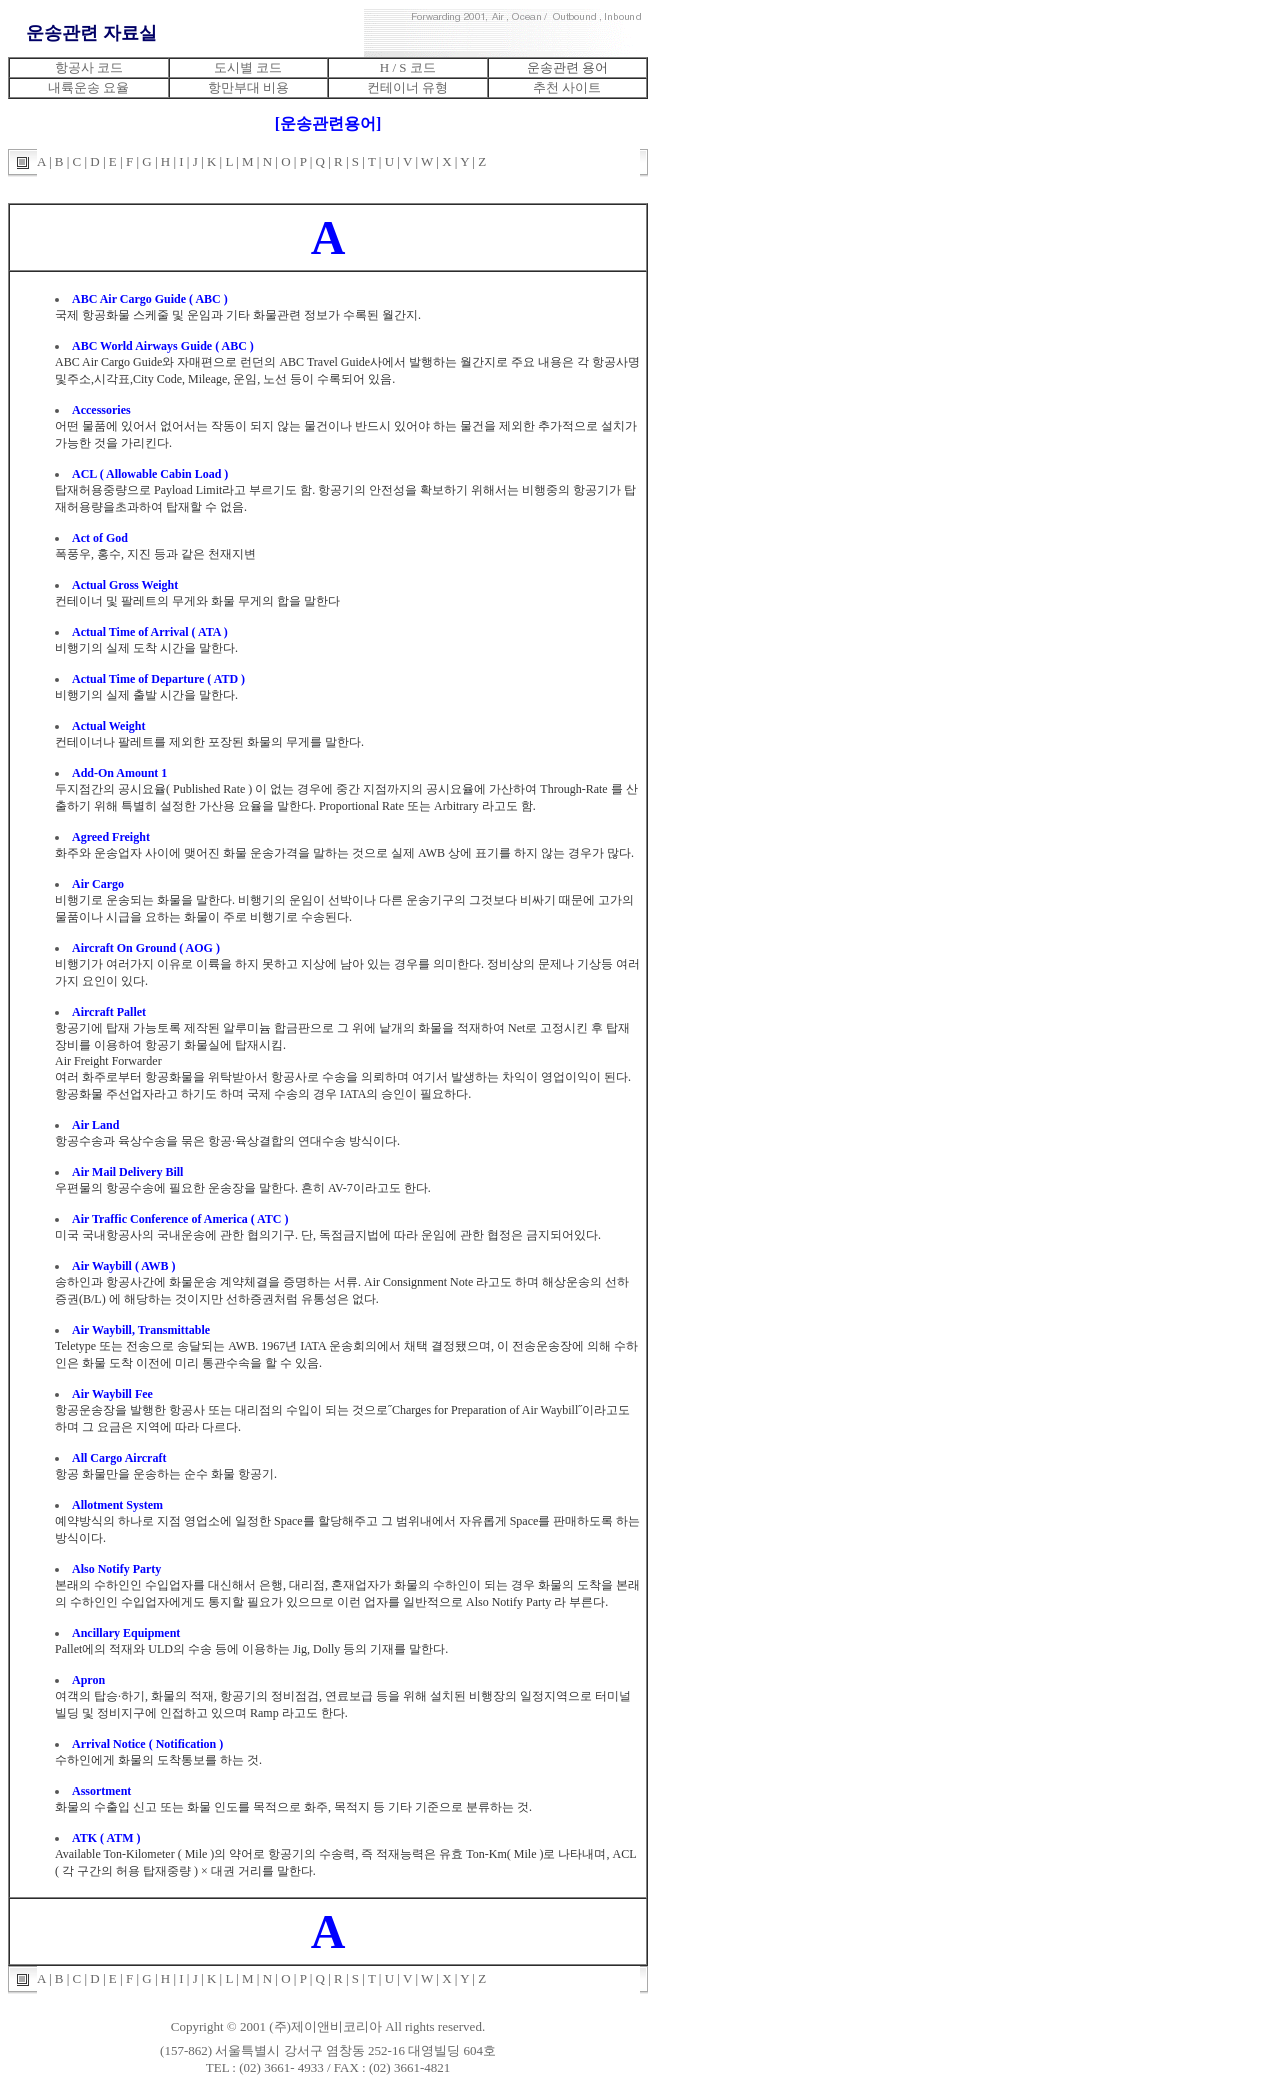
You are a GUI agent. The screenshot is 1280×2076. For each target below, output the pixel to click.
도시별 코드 (248, 67)
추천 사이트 (567, 87)
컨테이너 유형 (407, 87)
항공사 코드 (89, 67)
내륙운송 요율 (88, 87)
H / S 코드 (408, 67)
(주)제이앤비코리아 (325, 2026)
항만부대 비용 (248, 87)
